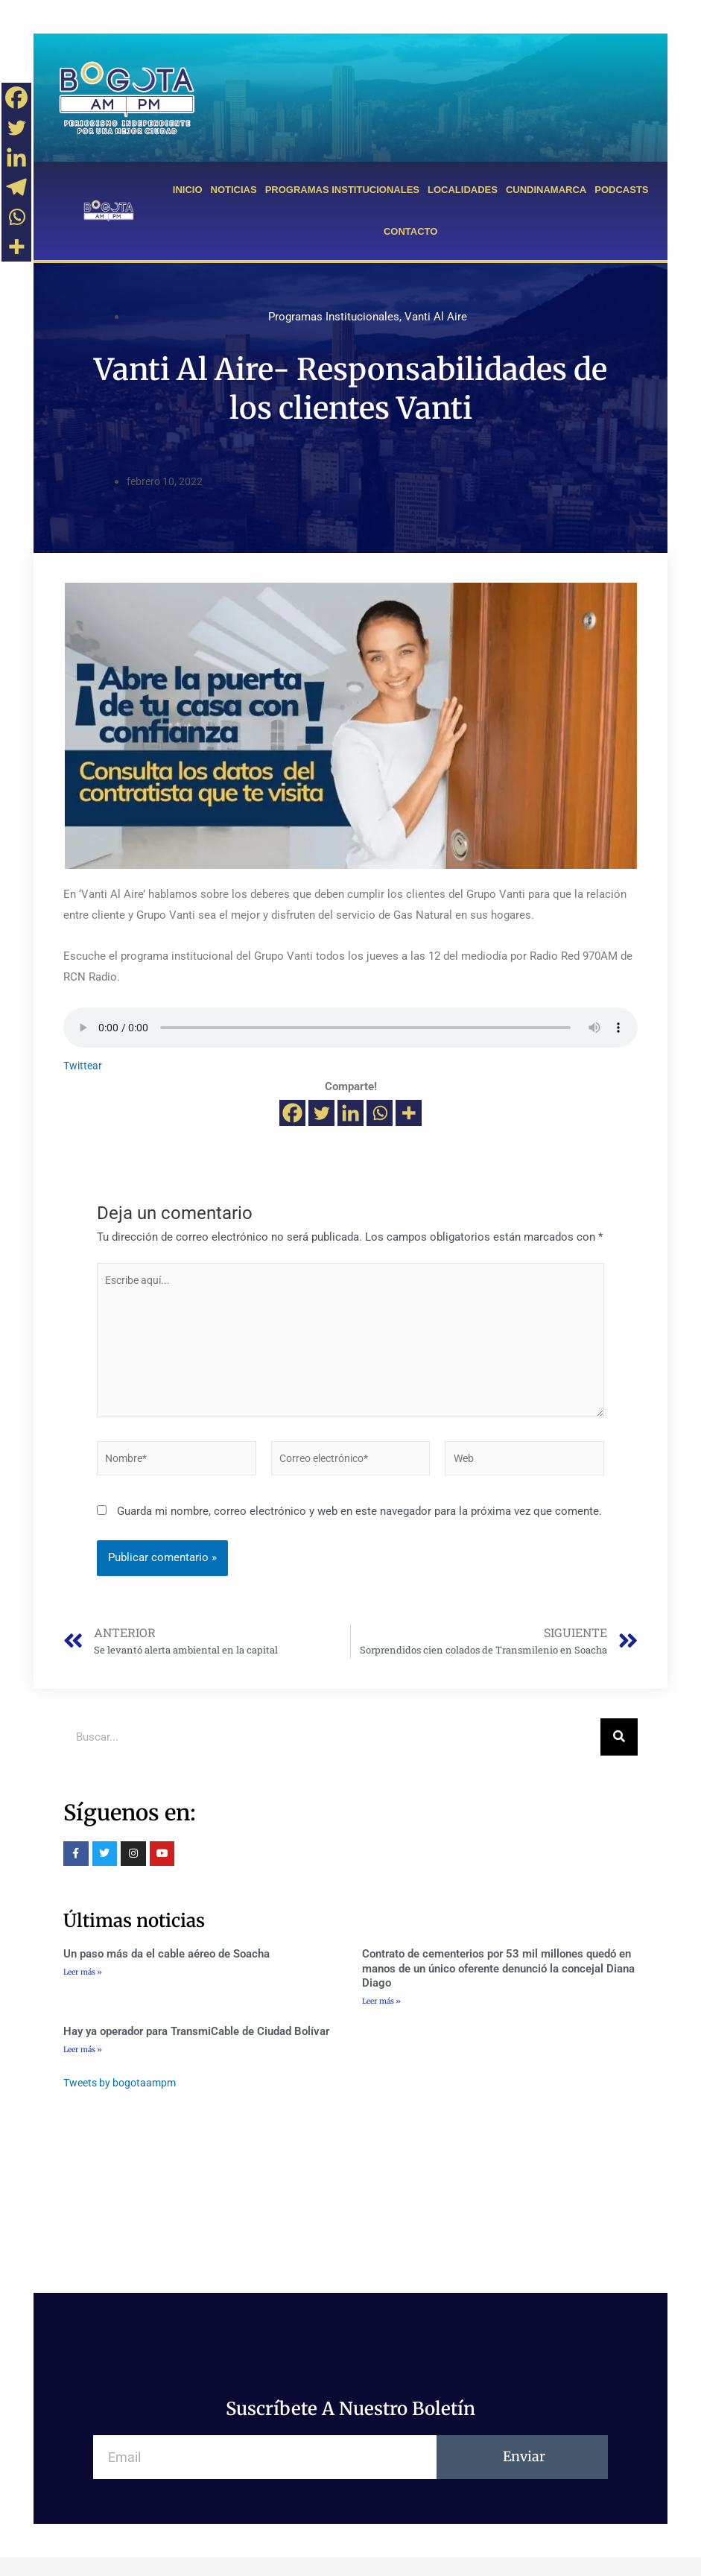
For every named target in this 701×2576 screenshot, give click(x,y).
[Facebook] (292, 1113)
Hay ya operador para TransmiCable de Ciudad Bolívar (196, 2050)
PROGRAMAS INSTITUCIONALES (342, 189)
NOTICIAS (234, 189)
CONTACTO (410, 231)
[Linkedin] (350, 1113)
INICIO (188, 189)
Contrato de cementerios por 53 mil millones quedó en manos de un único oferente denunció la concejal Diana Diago (498, 1985)
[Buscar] (619, 1754)
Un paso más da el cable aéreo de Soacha (166, 1971)
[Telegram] (16, 187)
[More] (409, 1113)
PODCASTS (621, 189)
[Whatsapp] (380, 1113)
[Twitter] (321, 1113)
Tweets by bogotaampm (123, 2101)
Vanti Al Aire (436, 316)
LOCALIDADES (463, 189)
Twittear (83, 1065)
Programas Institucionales (333, 316)
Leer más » (82, 1989)
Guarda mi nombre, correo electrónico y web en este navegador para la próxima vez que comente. (359, 1526)
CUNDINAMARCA (546, 189)
